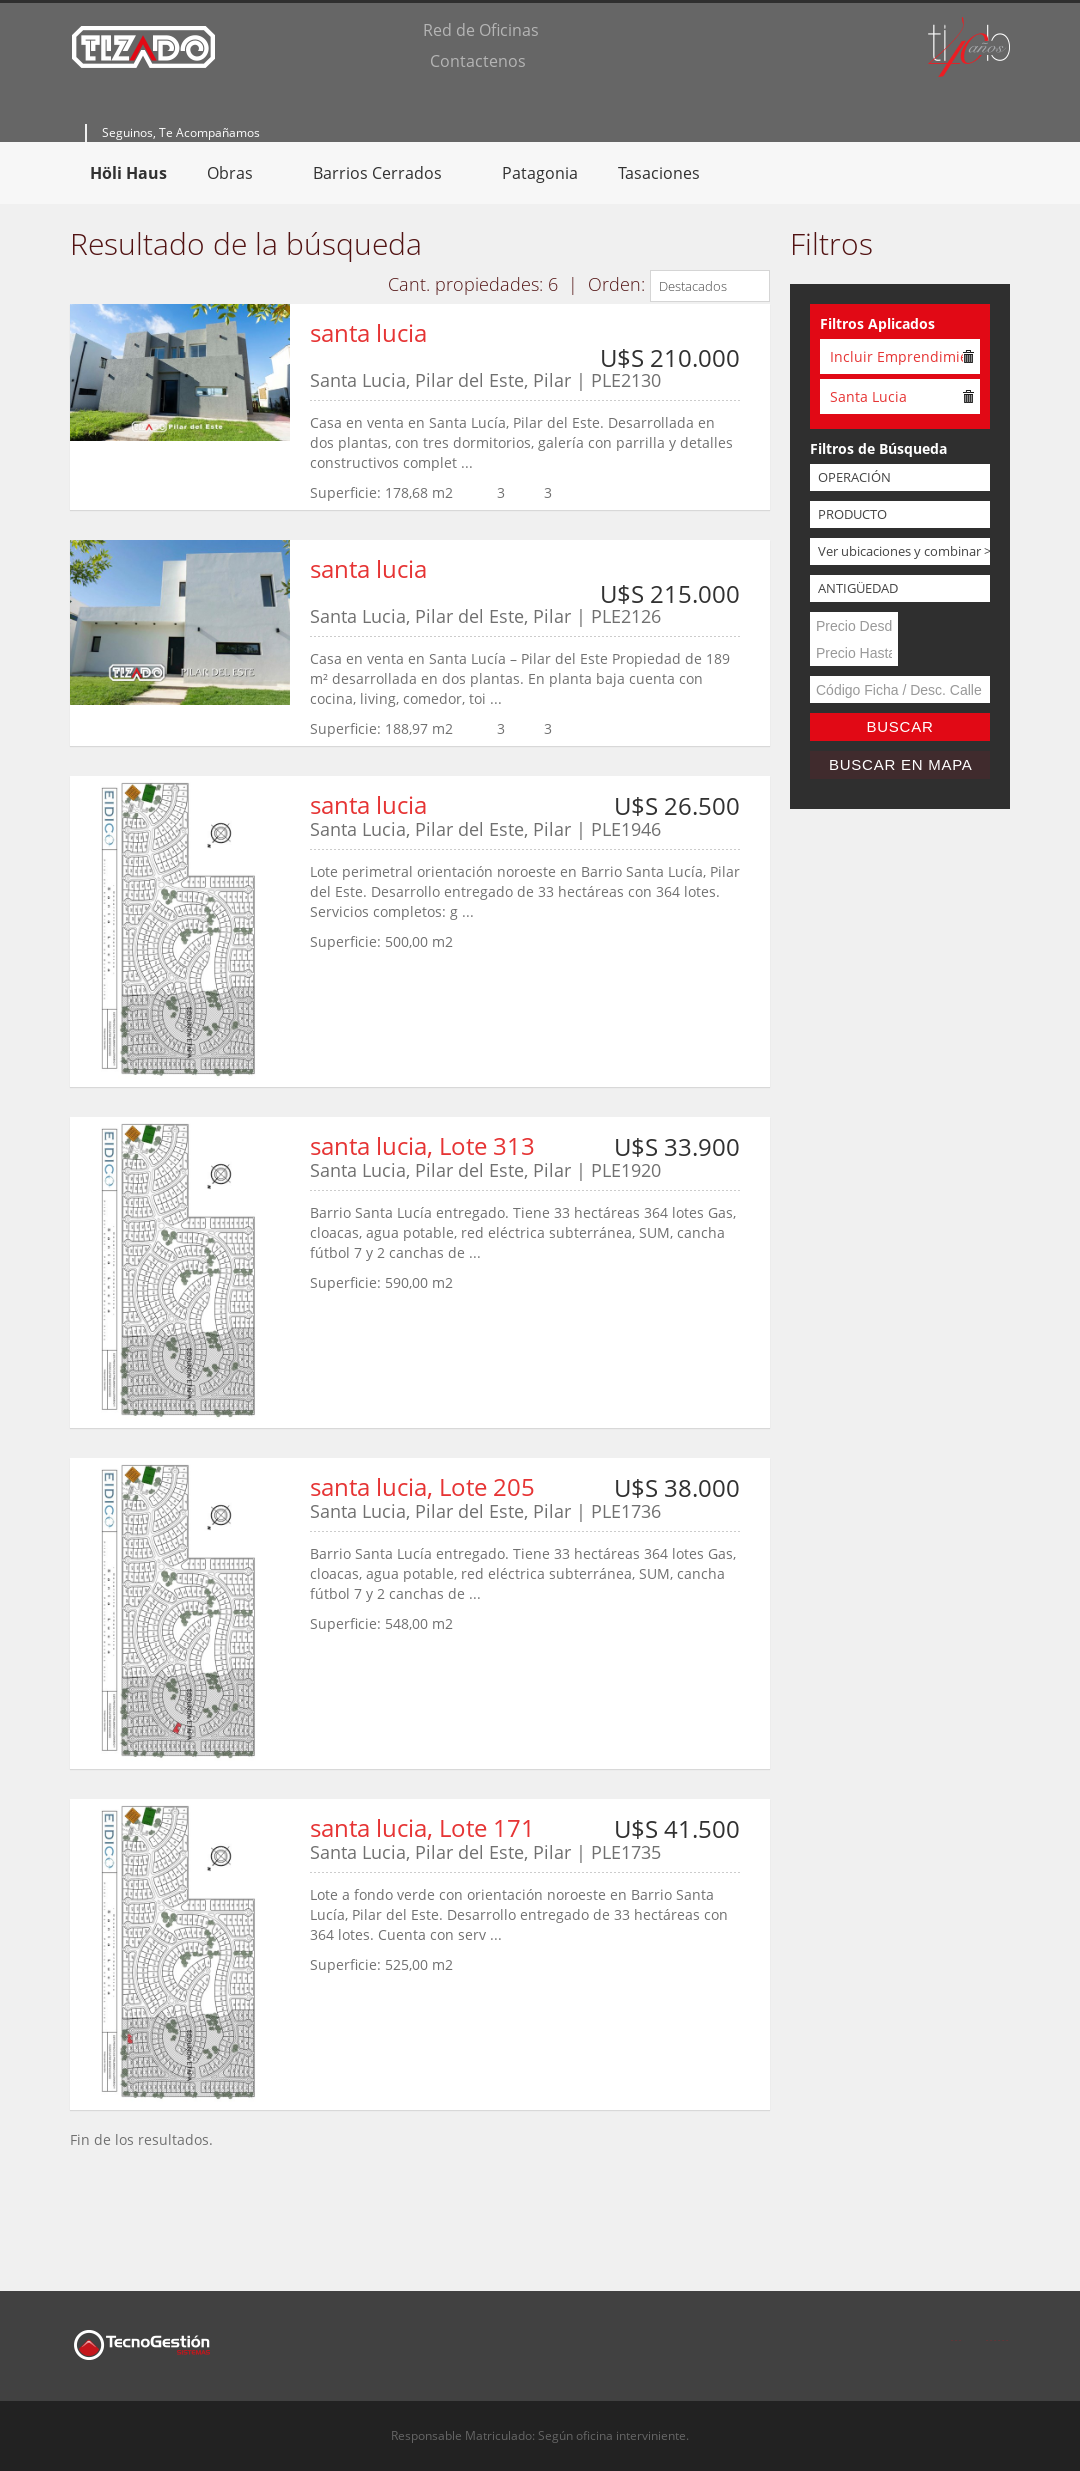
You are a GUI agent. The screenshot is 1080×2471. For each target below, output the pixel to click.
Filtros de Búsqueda (878, 448)
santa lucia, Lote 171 (422, 1827)
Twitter (998, 2328)
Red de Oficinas (481, 30)
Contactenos (478, 61)
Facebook (956, 2328)
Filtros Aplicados (877, 323)
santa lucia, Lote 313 (422, 1145)
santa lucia (368, 332)
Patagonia (540, 173)
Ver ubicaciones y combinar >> (904, 551)
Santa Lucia (868, 396)
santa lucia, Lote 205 (422, 1486)
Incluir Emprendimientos (896, 356)
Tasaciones (659, 173)
